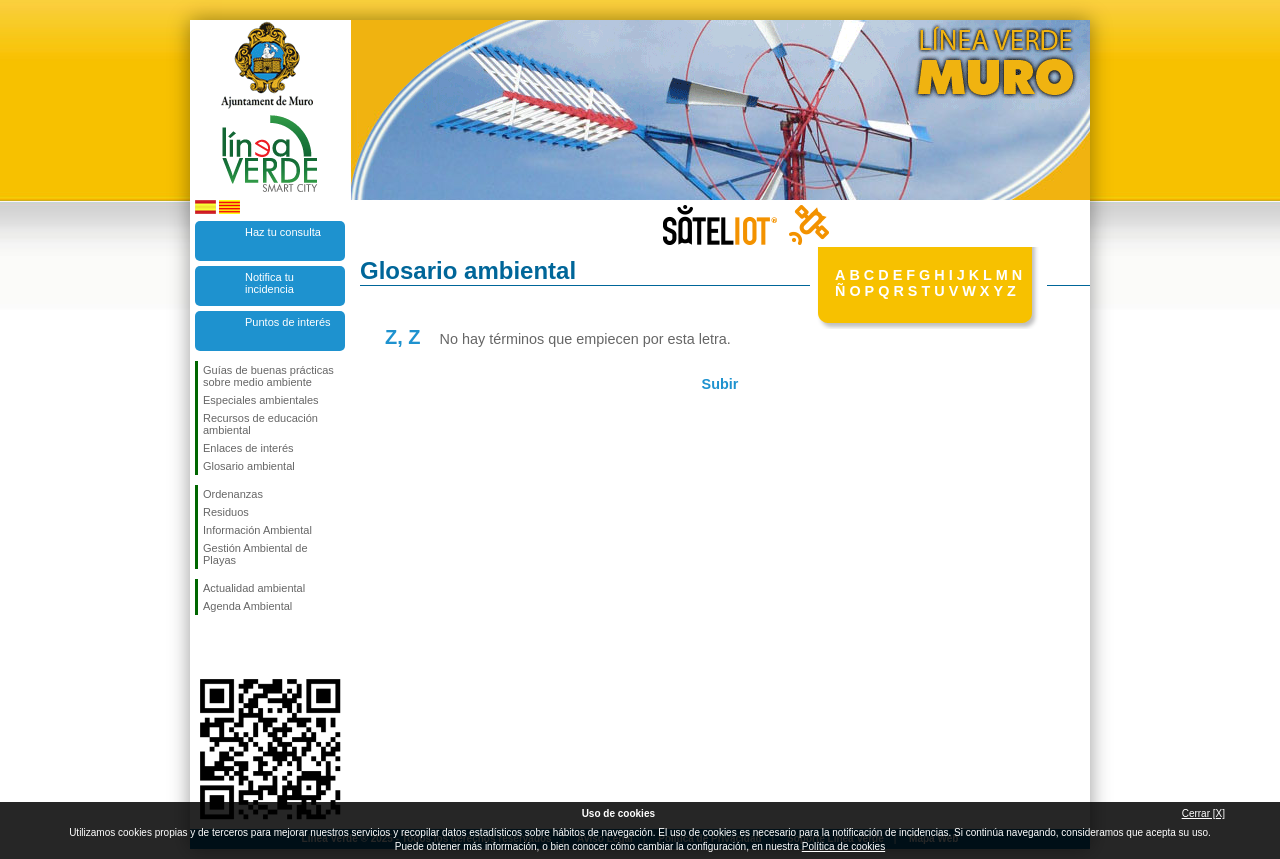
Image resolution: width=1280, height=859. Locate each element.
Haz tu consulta (283, 232)
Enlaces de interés (248, 448)
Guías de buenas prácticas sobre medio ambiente (268, 376)
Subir (720, 384)
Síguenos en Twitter (240, 647)
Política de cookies (843, 846)
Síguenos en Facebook (207, 647)
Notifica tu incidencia (269, 283)
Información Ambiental (257, 530)
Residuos (226, 512)
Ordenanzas (233, 494)
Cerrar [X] (1203, 813)
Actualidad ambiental (254, 588)
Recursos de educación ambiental (260, 424)
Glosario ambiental (249, 466)
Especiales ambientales (261, 400)
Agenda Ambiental (247, 606)
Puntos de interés (288, 322)
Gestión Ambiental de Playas (255, 554)
